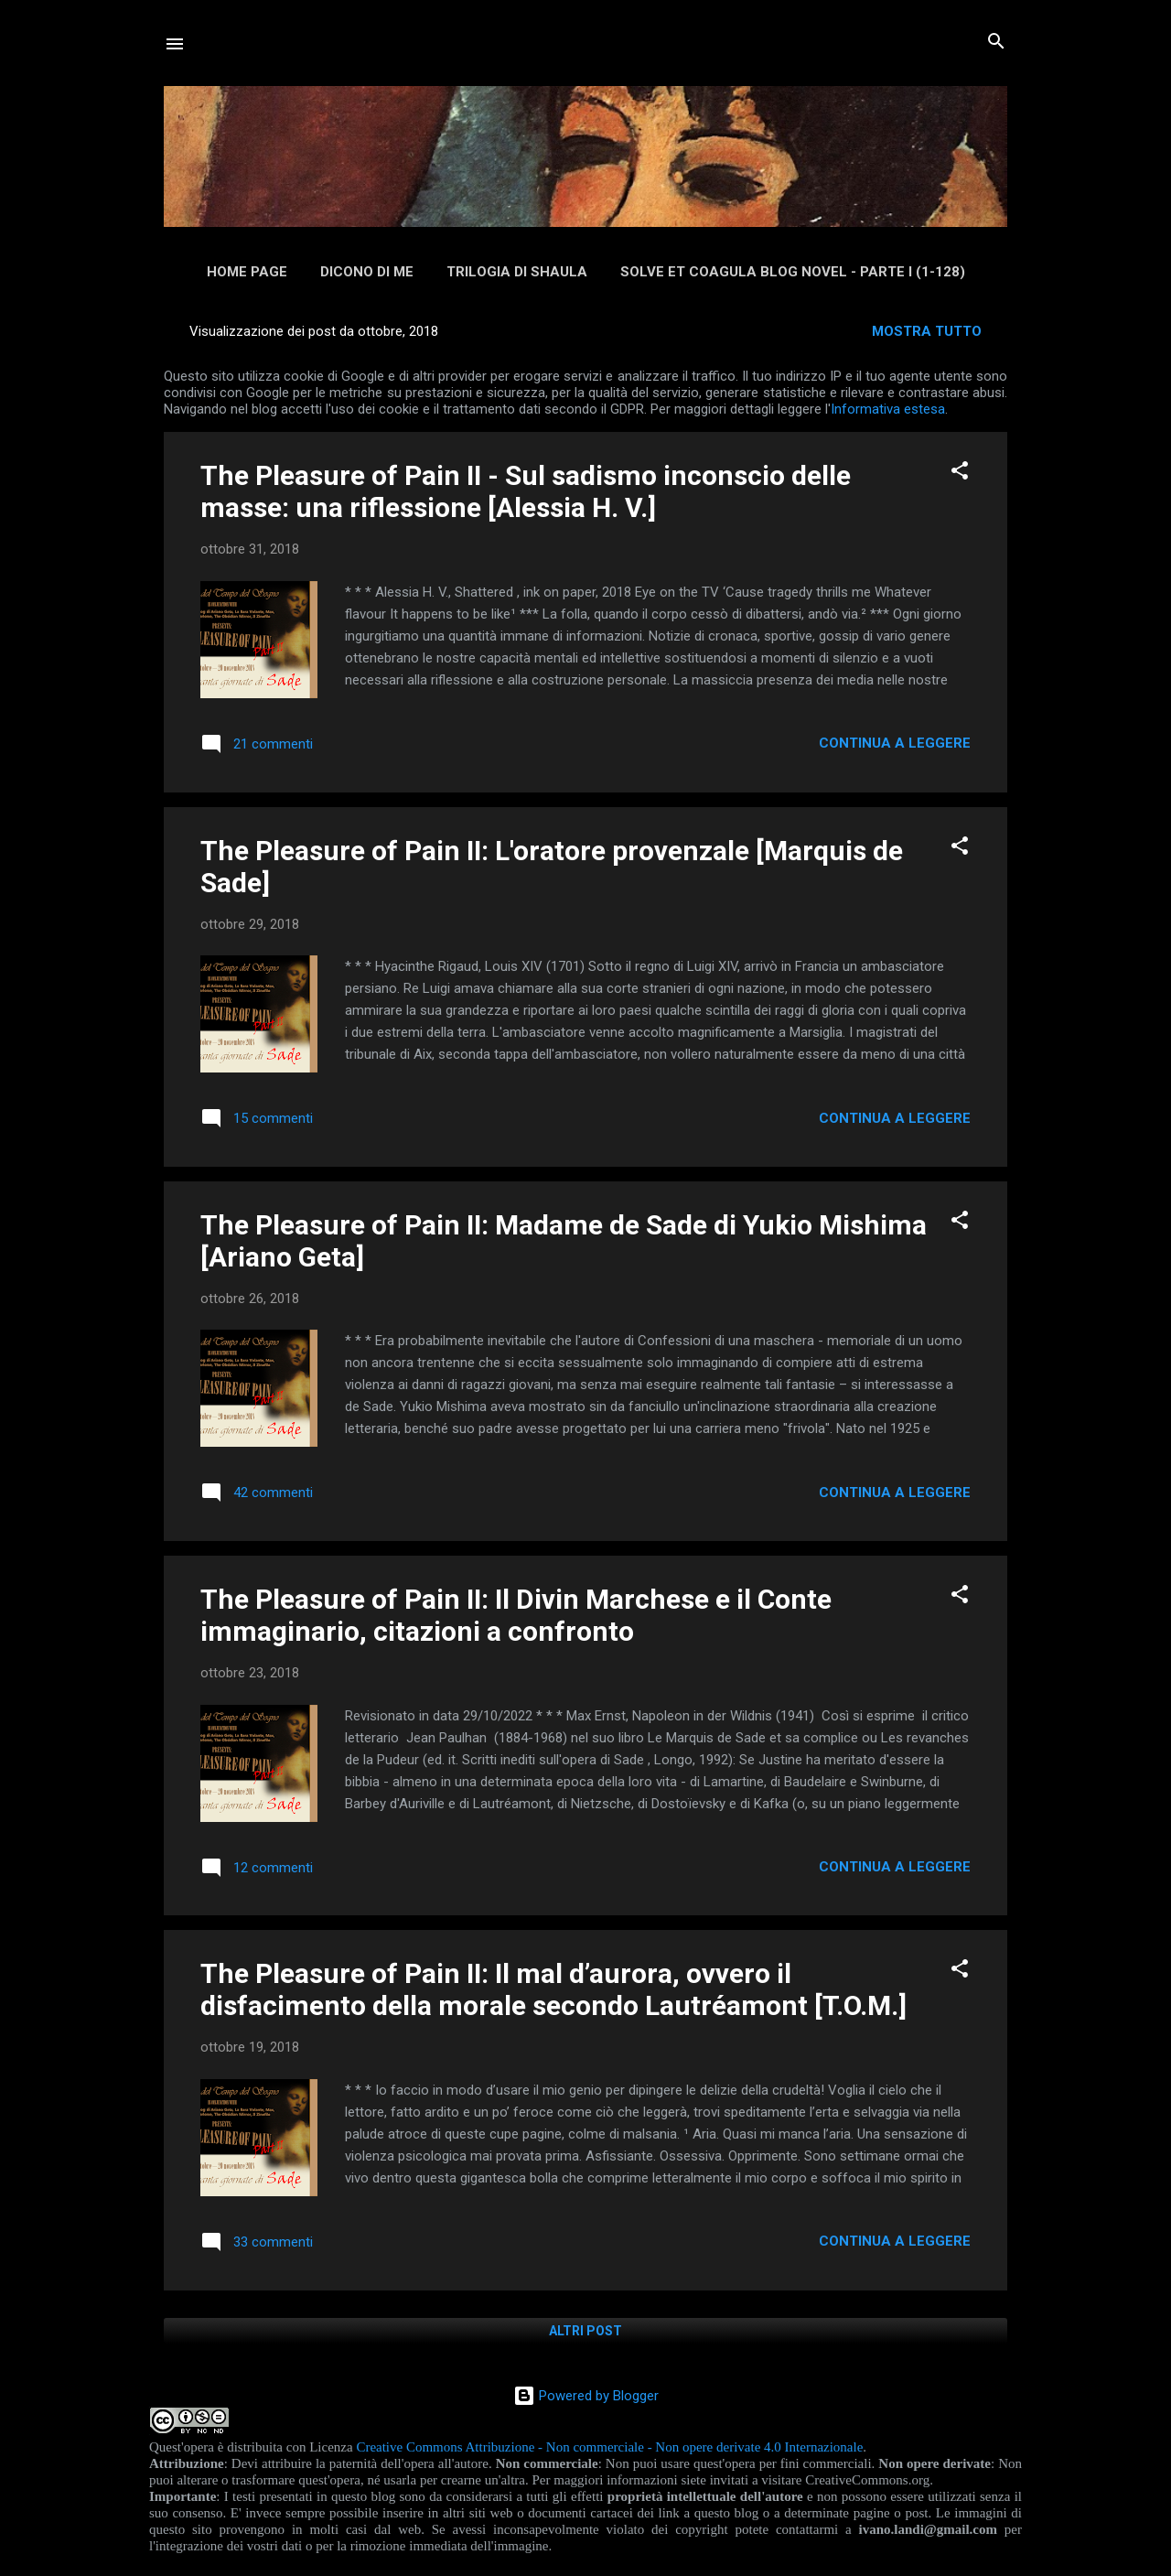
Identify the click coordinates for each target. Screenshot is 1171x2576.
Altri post (585, 2330)
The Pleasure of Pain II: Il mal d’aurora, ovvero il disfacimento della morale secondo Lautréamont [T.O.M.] (553, 1989)
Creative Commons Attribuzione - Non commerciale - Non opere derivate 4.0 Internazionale (609, 2447)
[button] (960, 471)
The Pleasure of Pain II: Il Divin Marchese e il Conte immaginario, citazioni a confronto (516, 1615)
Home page (247, 272)
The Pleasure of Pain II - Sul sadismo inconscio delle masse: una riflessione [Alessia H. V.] (525, 491)
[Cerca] (996, 42)
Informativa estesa (888, 409)
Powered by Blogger (586, 2395)
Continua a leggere (895, 743)
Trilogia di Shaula (516, 272)
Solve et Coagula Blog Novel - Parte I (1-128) (792, 272)
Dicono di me (367, 272)
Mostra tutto (927, 331)
